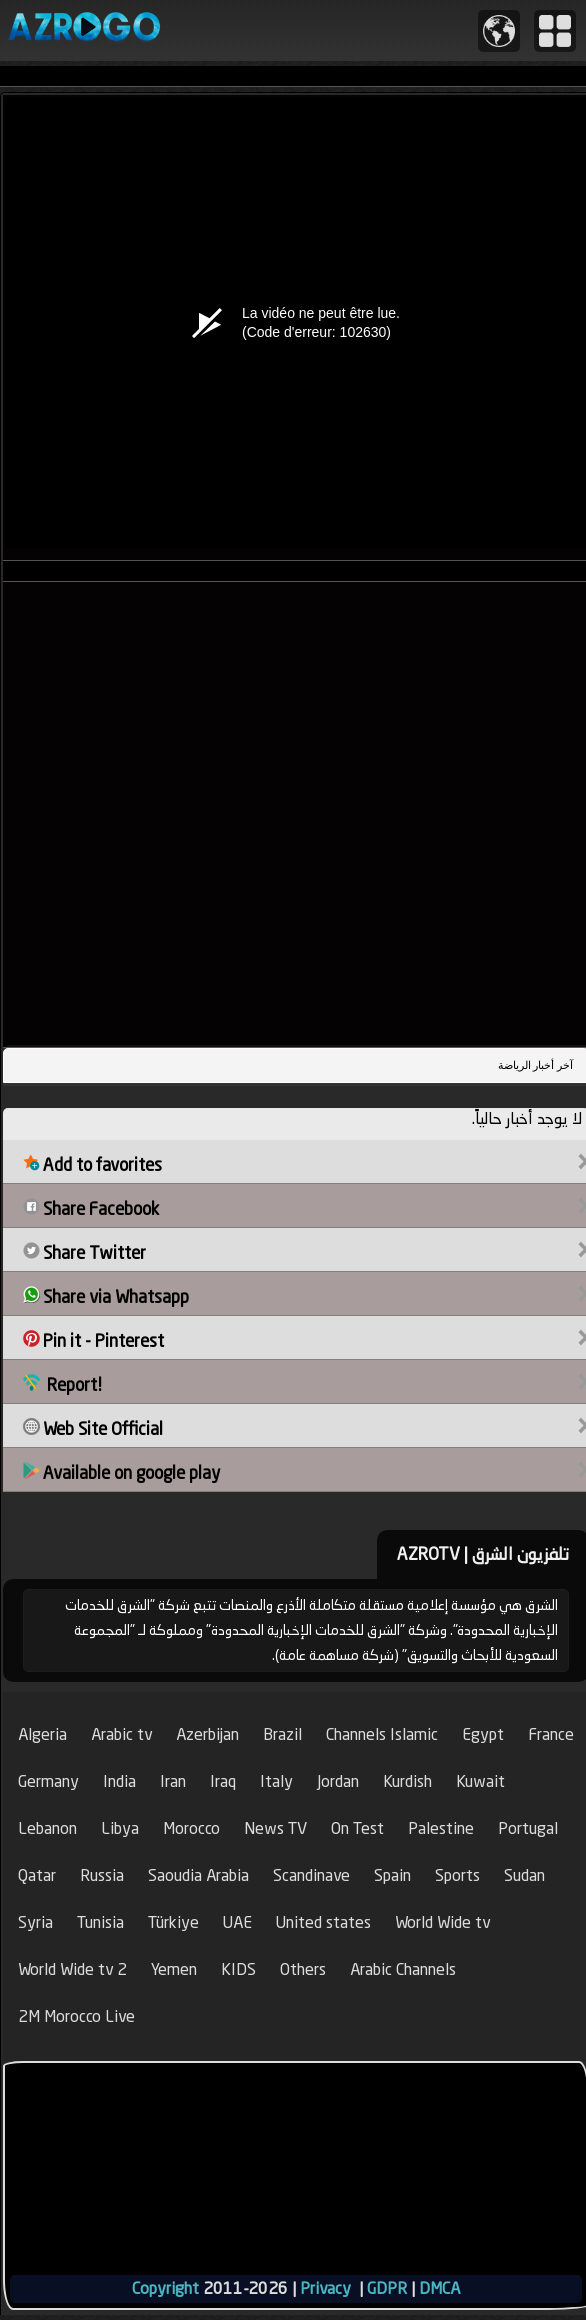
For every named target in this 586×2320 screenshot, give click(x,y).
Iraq (223, 1781)
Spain (392, 1875)
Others (303, 1969)
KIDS (238, 1969)
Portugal (528, 1828)
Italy (276, 1781)
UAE (237, 1922)
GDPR (387, 2288)
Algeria (42, 1734)
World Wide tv (442, 1922)
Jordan (338, 1781)
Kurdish (407, 1781)
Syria (35, 1922)
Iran (173, 1781)
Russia (102, 1875)
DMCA (439, 2288)
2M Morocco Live (76, 2016)
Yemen (174, 1969)
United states (323, 1922)
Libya (120, 1828)
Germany (48, 1781)
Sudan (524, 1875)
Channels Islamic (382, 1734)
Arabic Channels (403, 1969)
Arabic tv (121, 1734)
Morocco (191, 1828)
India (119, 1781)
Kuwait (480, 1781)
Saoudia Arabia (198, 1875)
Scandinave (311, 1875)
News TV (275, 1828)
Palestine (441, 1828)
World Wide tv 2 (72, 1969)
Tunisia (100, 1922)
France (551, 1734)
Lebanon (47, 1828)
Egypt (483, 1734)
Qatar (37, 1875)
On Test (357, 1828)
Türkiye (173, 1922)
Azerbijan (207, 1734)
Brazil (282, 1734)
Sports (457, 1875)
